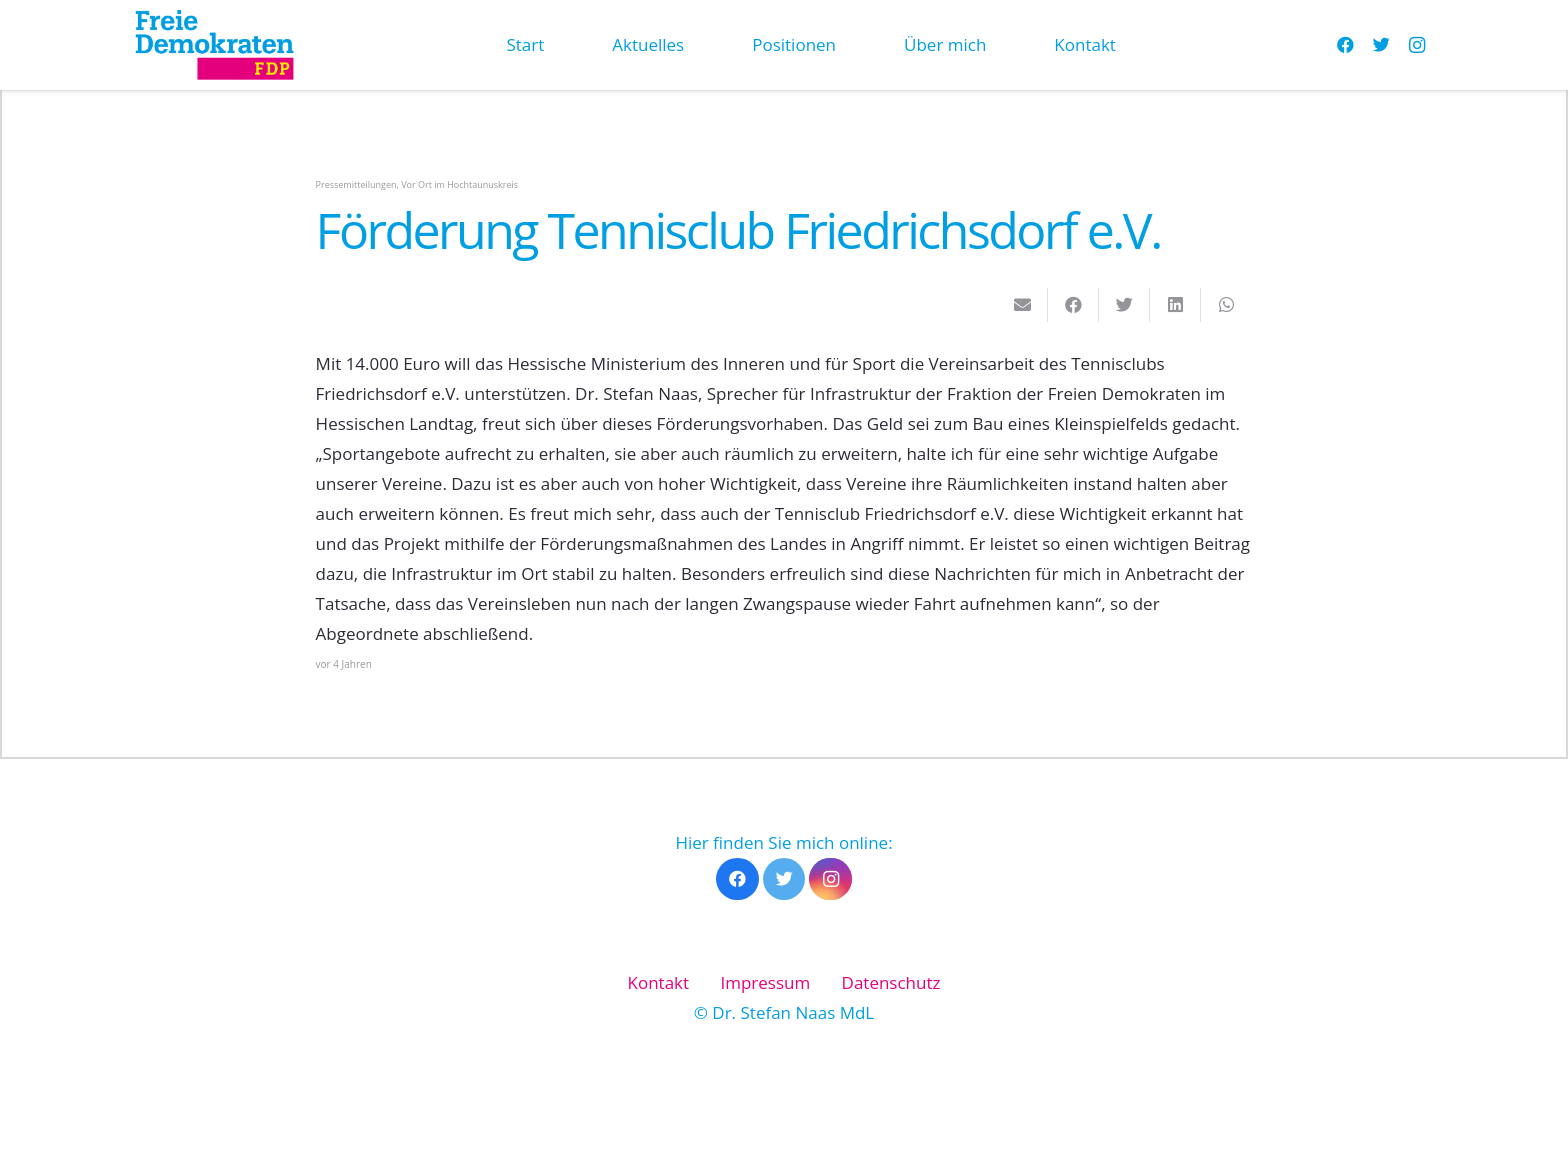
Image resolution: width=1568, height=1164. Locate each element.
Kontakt (659, 982)
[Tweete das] (1124, 305)
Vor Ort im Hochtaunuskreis (459, 184)
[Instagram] (1417, 45)
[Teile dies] (1073, 305)
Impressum (765, 982)
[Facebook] (1345, 45)
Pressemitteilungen (356, 184)
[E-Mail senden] (1022, 305)
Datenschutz (891, 982)
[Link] (214, 45)
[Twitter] (1381, 45)
